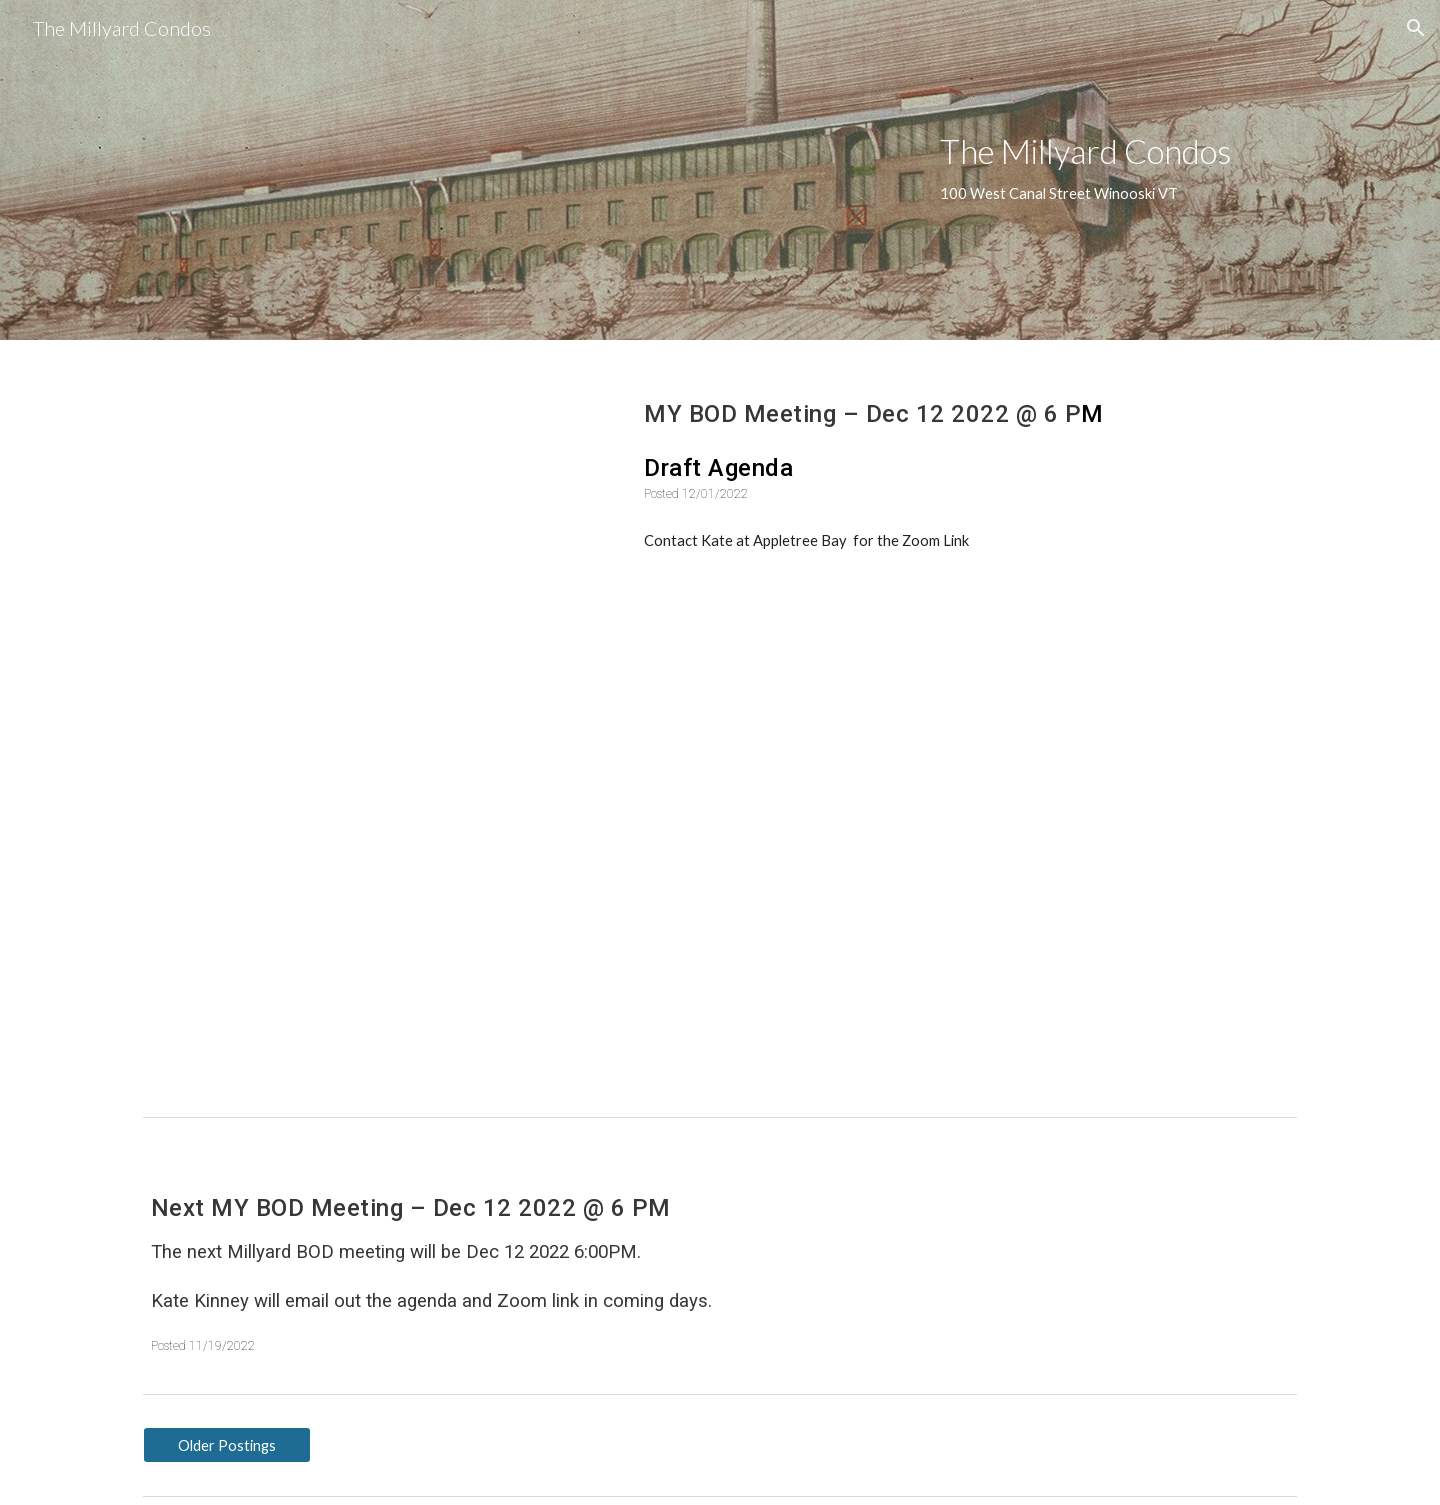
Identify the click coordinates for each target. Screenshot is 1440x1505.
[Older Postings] (227, 1445)
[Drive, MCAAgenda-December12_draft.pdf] (375, 538)
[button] (1416, 28)
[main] (1114, 169)
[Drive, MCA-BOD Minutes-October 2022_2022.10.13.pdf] (375, 912)
